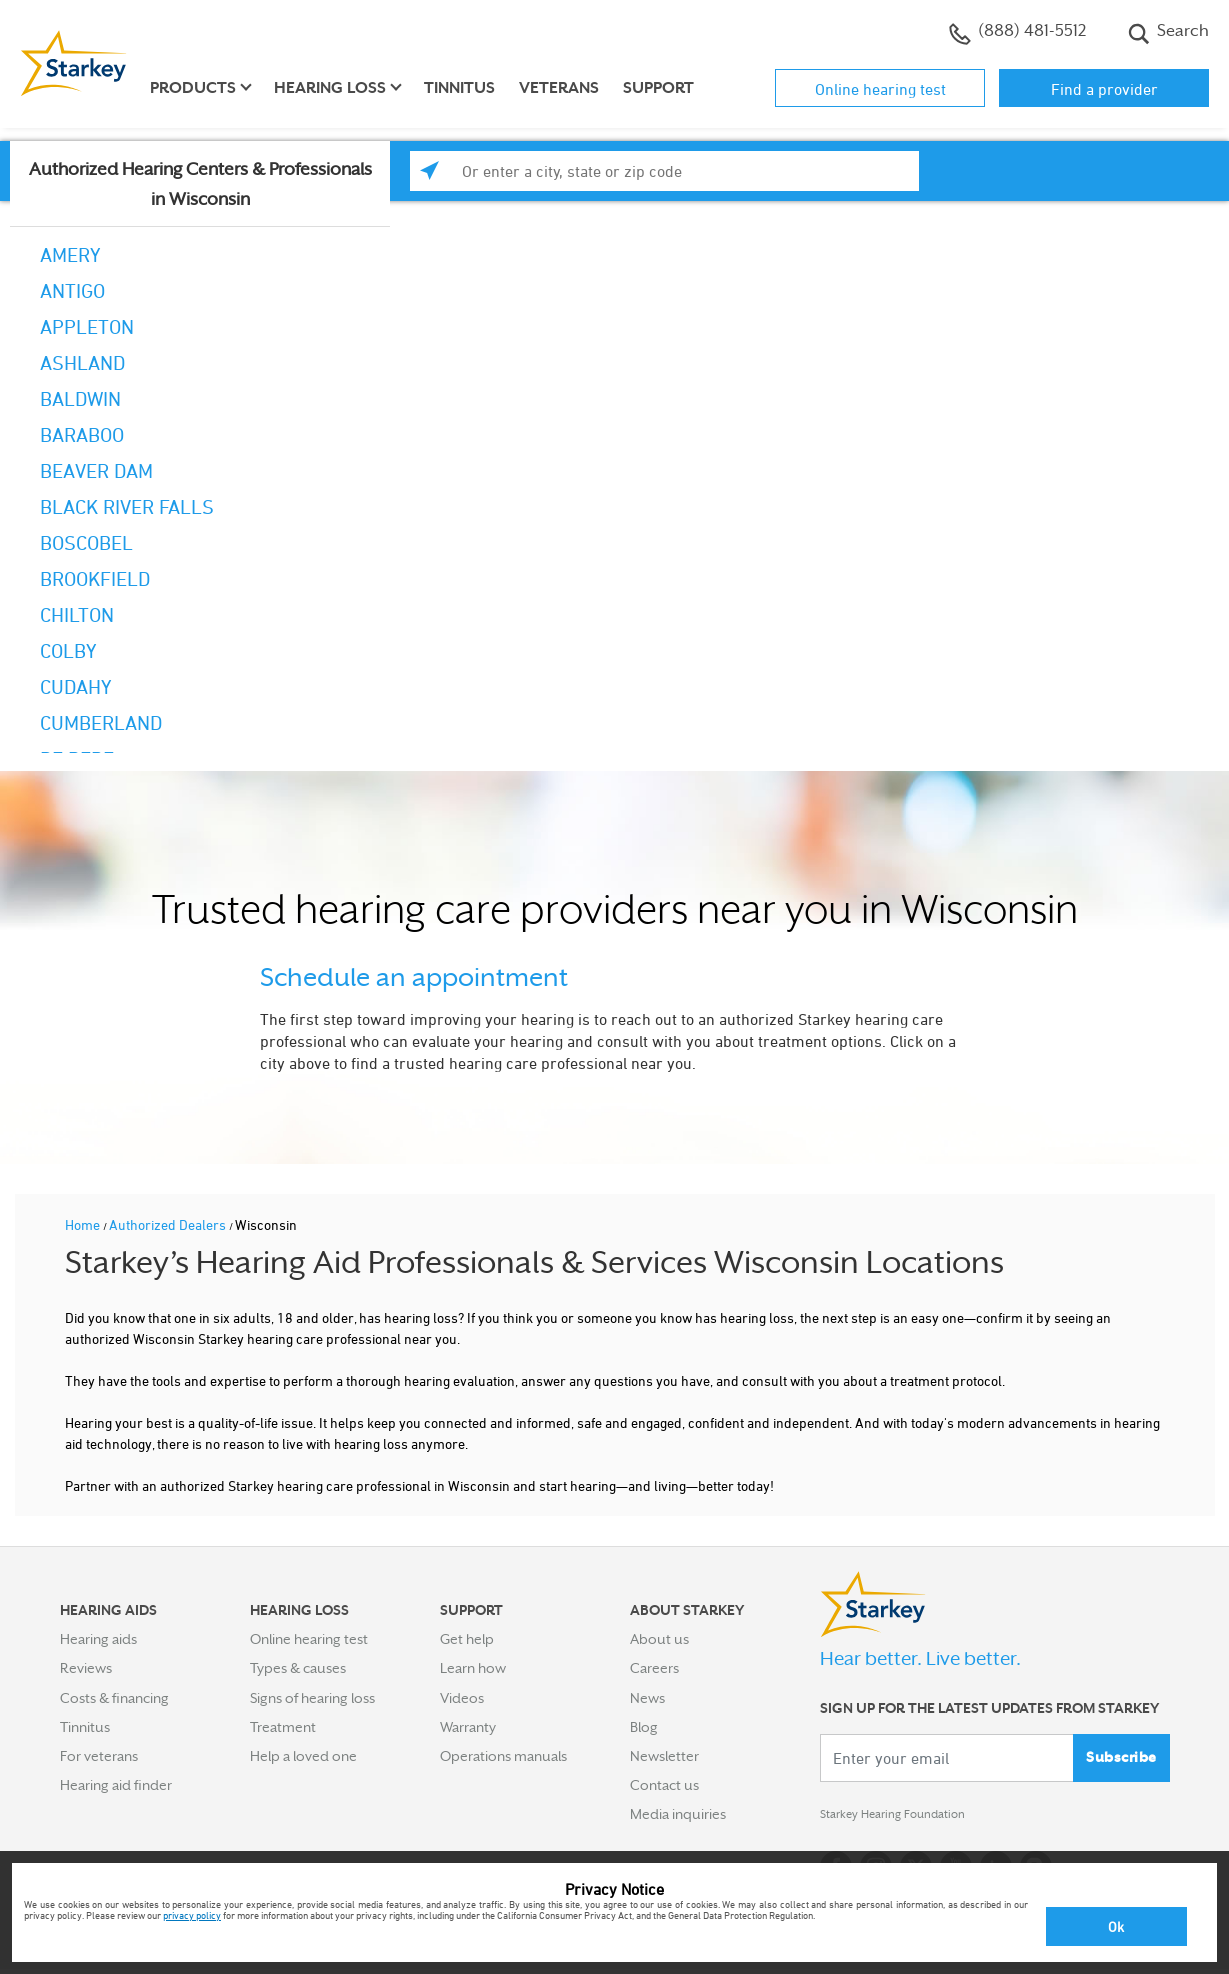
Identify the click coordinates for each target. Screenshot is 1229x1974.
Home (84, 1224)
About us (659, 1639)
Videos (462, 1698)
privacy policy (192, 1915)
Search (1168, 33)
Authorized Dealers (169, 1224)
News (647, 1698)
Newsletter (664, 1756)
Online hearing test (880, 89)
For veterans (99, 1756)
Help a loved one (303, 1756)
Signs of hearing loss (312, 1698)
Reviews (86, 1668)
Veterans (559, 88)
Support (658, 88)
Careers (654, 1668)
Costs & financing (114, 1698)
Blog (644, 1727)
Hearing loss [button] (330, 88)
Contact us (664, 1785)
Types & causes (298, 1668)
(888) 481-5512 (1017, 33)
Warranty (468, 1727)
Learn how (473, 1668)
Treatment (283, 1727)
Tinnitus (459, 88)
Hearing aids (98, 1639)
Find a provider (1104, 89)
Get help (467, 1639)
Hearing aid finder (116, 1785)
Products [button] (193, 88)
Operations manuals (503, 1756)
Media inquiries (678, 1814)
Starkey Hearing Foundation (907, 1818)
